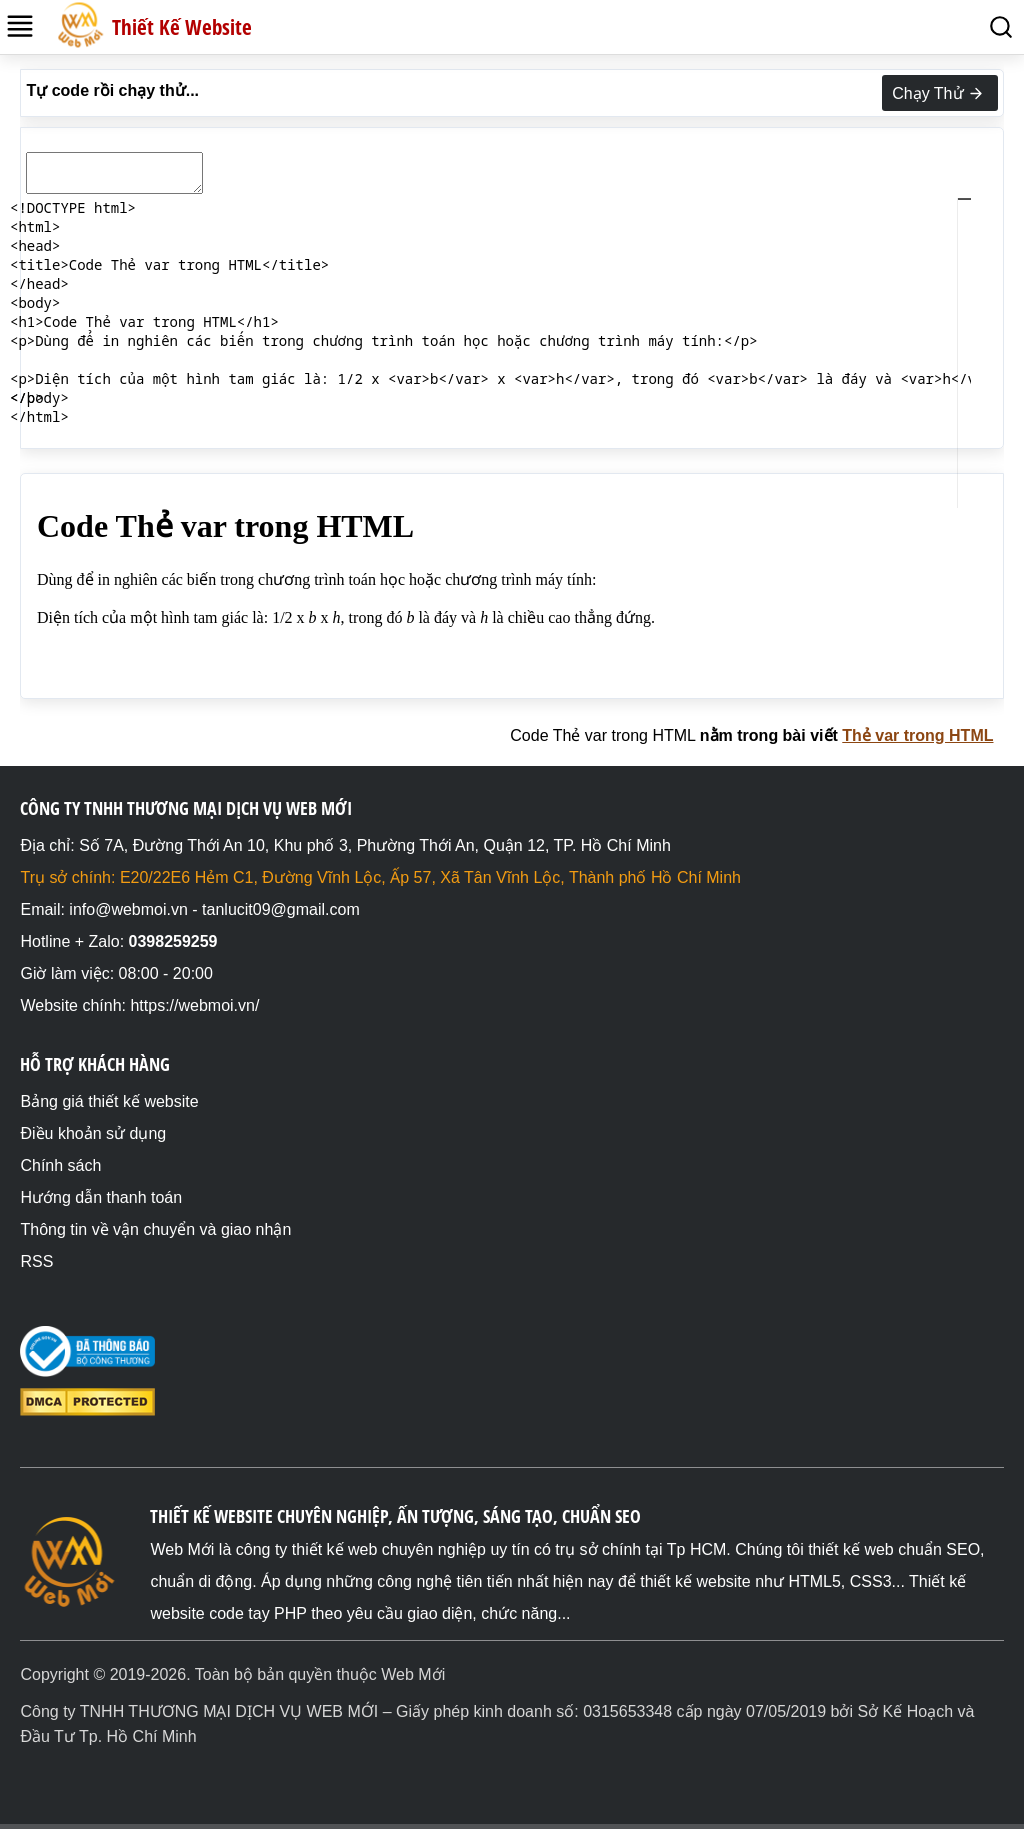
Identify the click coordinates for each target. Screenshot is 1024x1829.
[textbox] (511, 142)
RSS (36, 1261)
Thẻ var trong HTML (917, 735)
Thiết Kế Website (182, 27)
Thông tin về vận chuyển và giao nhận (155, 1229)
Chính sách (60, 1165)
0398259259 (173, 941)
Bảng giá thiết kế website (109, 1101)
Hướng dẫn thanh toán (101, 1197)
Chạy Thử (939, 94)
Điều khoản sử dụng (93, 1133)
